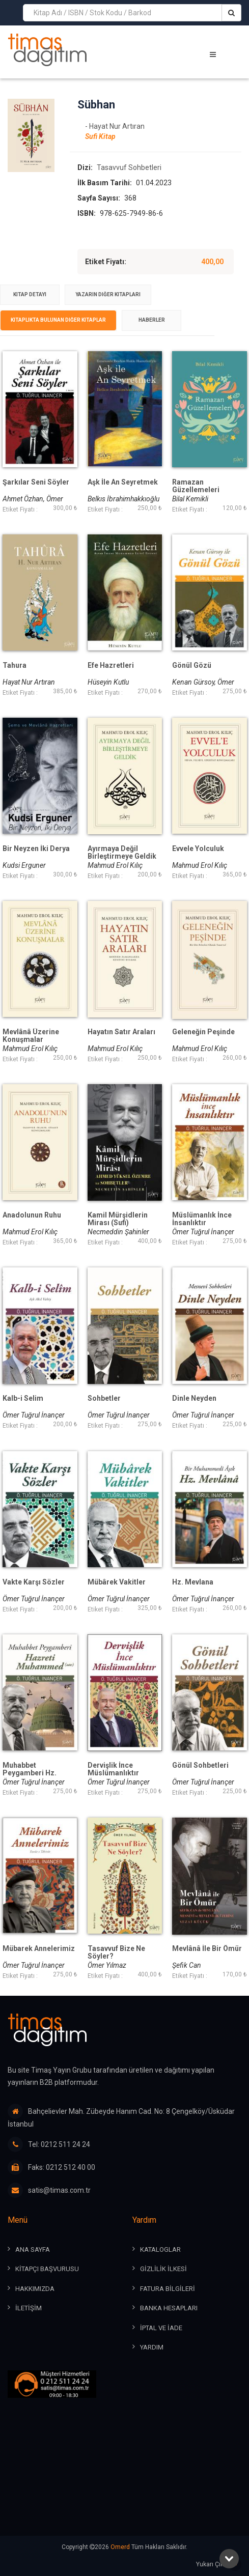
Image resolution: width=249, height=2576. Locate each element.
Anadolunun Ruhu (32, 1215)
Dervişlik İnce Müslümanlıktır (113, 1769)
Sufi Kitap (100, 136)
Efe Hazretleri (111, 665)
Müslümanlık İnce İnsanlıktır (202, 1219)
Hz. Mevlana (192, 1582)
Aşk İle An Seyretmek (123, 482)
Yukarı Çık (218, 2564)
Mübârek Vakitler (117, 1582)
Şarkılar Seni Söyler (36, 482)
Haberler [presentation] (152, 320)
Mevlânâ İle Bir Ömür (207, 1948)
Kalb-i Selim (23, 1398)
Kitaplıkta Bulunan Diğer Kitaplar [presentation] (58, 320)
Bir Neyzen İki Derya (36, 849)
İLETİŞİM (28, 2308)
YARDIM (151, 2347)
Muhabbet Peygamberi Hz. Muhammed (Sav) (32, 1773)
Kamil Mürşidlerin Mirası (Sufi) (118, 1219)
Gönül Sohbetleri (200, 1765)
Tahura (14, 665)
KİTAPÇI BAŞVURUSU (47, 2269)
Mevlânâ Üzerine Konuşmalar (31, 1035)
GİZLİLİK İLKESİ (163, 2269)
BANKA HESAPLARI (169, 2308)
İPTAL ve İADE (161, 2328)
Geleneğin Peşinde (203, 1032)
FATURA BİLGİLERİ (167, 2288)
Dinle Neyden (194, 1398)
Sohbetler (104, 1398)
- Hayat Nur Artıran (115, 126)
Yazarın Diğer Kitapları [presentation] (108, 294)
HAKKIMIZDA (34, 2288)
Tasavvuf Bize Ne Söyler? (116, 1952)
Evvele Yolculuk (198, 849)
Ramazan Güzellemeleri (195, 486)
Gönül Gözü (191, 665)
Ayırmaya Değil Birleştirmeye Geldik (122, 852)
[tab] (30, 295)
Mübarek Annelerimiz (39, 1948)
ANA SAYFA (32, 2249)
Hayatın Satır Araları (121, 1032)
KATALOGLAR (160, 2249)
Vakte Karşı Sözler (34, 1582)
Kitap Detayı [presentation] (29, 294)
